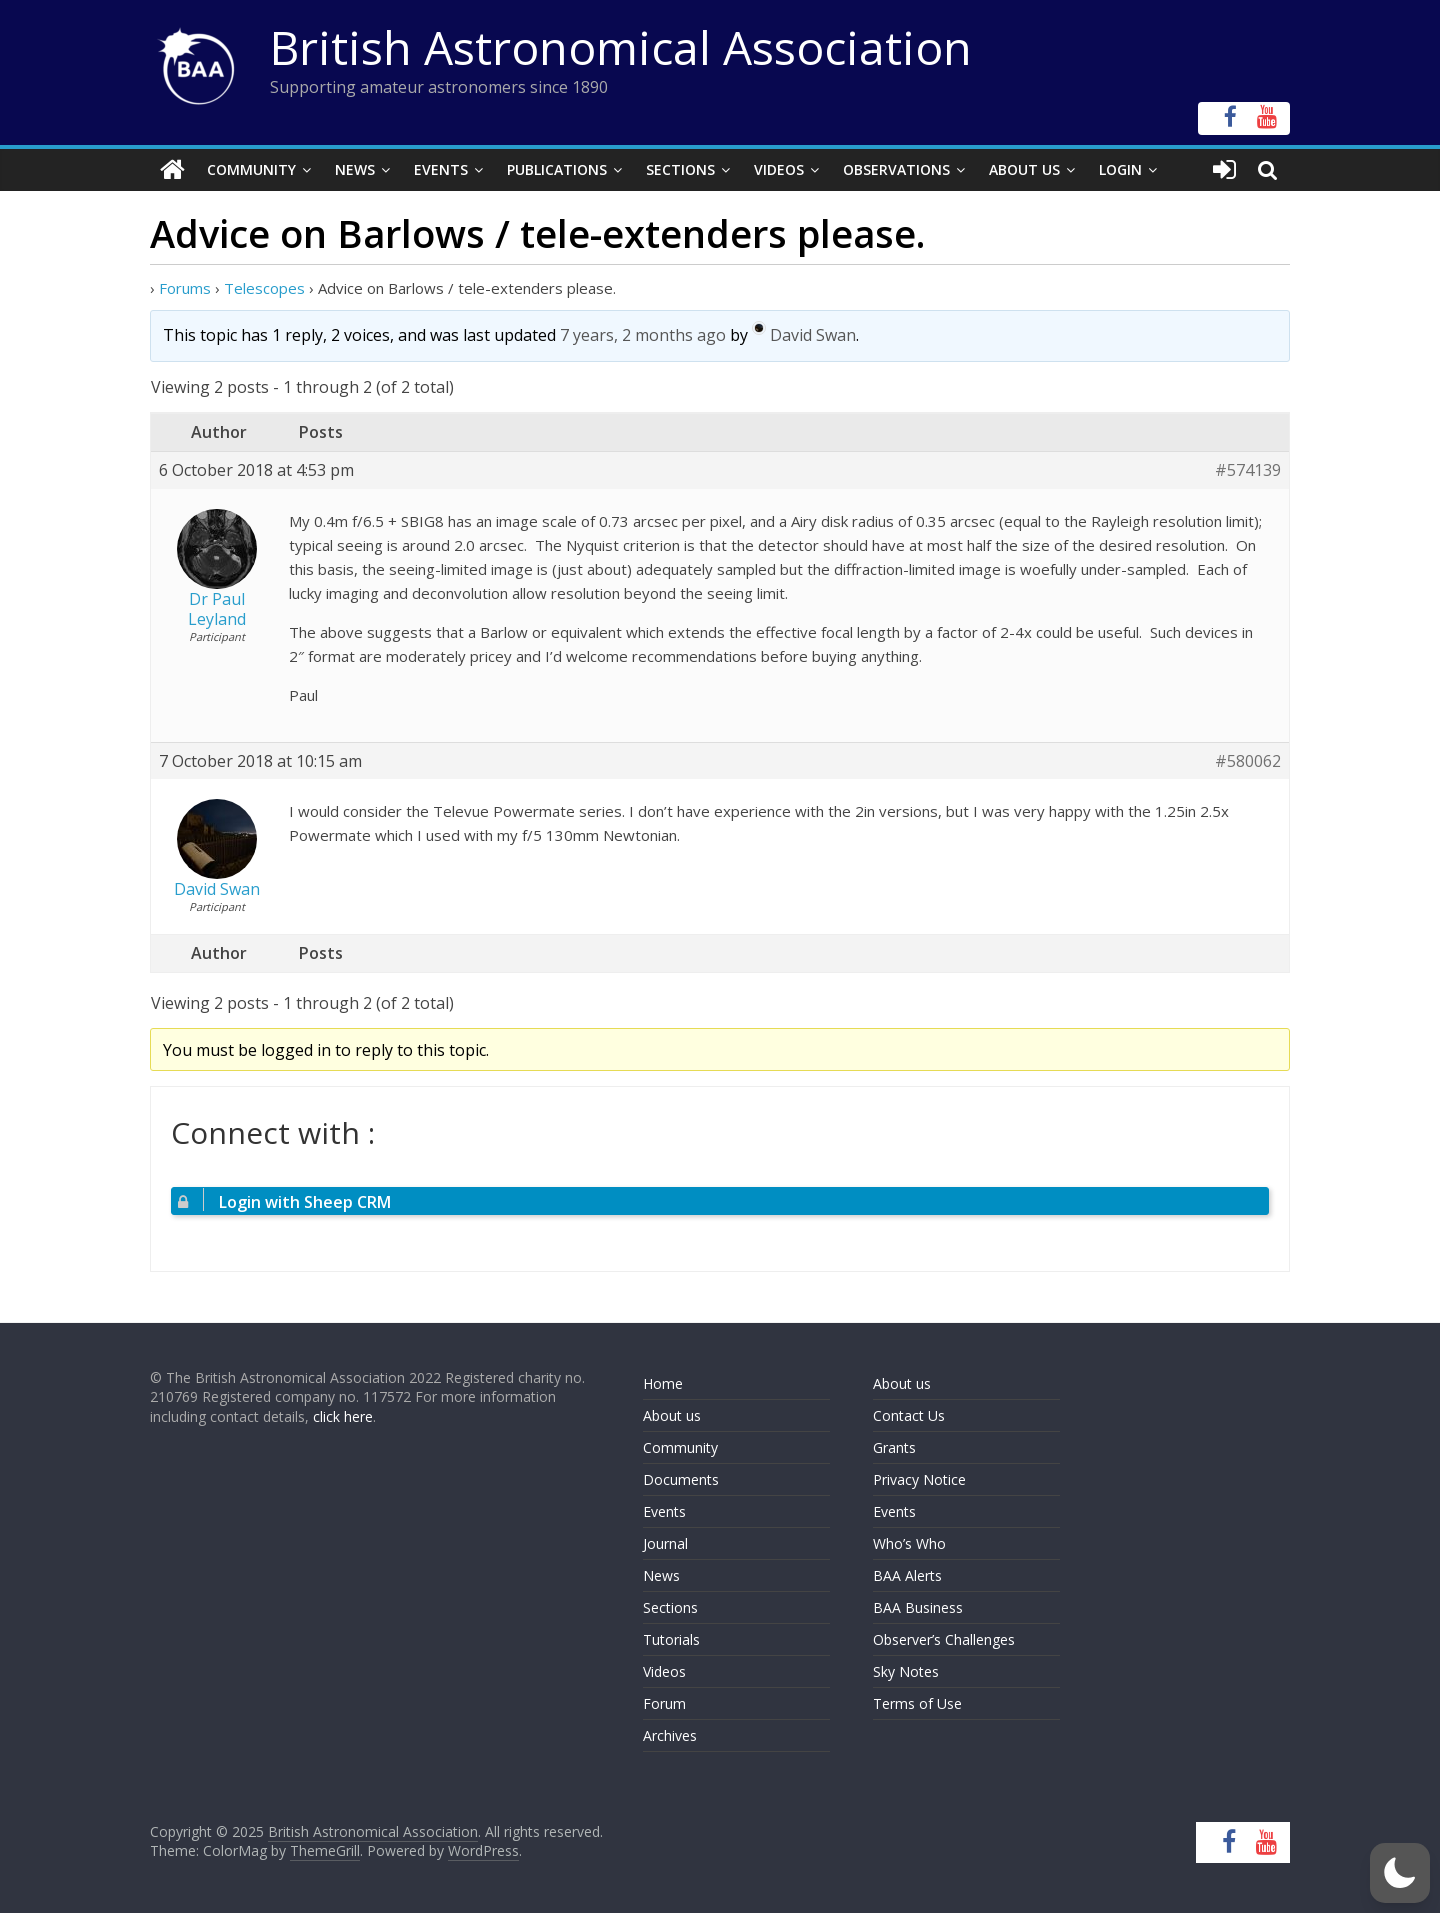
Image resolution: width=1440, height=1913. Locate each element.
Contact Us (909, 1415)
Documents (681, 1479)
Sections (680, 169)
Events (441, 169)
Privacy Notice (919, 1479)
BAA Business (918, 1607)
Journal (665, 1543)
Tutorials (671, 1639)
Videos (779, 169)
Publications (557, 169)
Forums (185, 288)
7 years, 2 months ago (643, 335)
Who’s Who (909, 1543)
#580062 (1248, 761)
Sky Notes (906, 1671)
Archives (670, 1735)
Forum (664, 1703)
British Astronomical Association (621, 47)
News (355, 169)
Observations (896, 169)
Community (251, 169)
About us (672, 1415)
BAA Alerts (907, 1575)
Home (663, 1383)
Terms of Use (917, 1703)
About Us (1024, 169)
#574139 (1248, 470)
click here (343, 1416)
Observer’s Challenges (944, 1639)
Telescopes (264, 288)
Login (1120, 169)
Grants (894, 1447)
